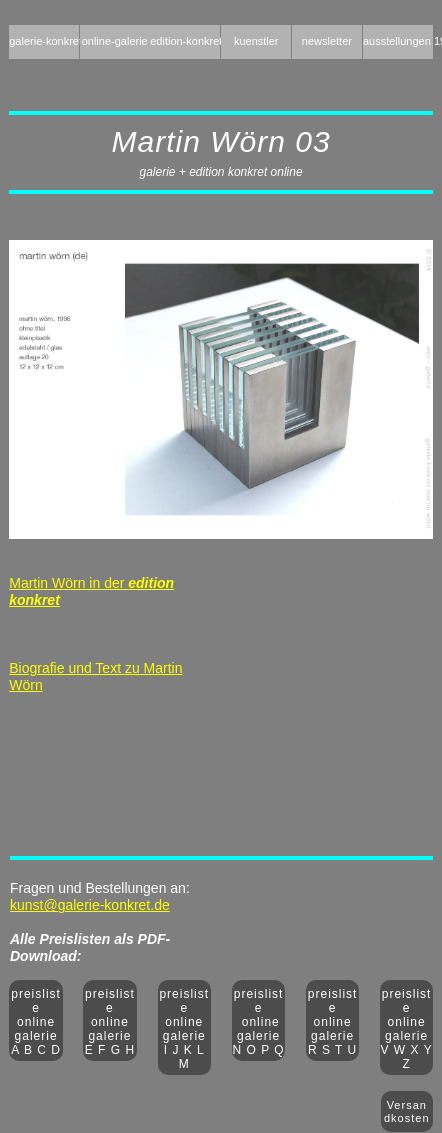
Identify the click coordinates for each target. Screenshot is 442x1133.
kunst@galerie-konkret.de (90, 905)
